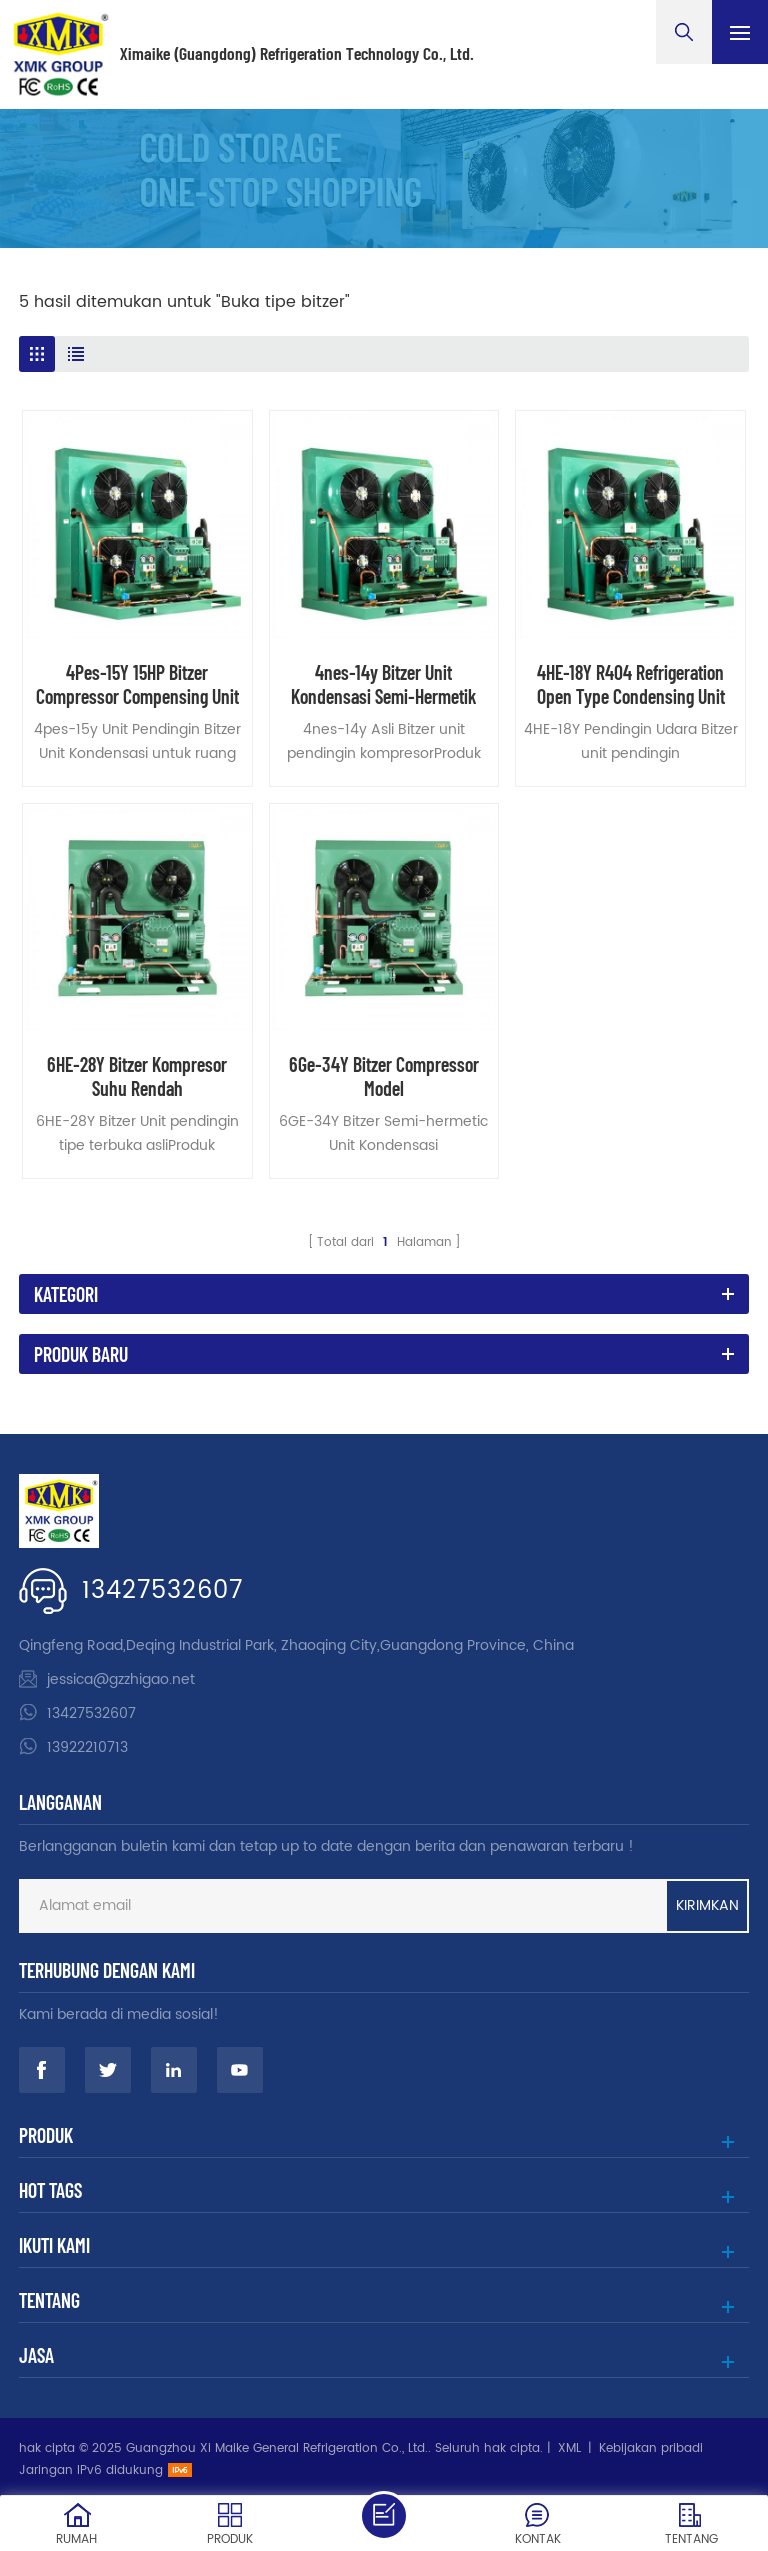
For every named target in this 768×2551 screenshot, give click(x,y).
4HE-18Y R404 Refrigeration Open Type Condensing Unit (631, 684)
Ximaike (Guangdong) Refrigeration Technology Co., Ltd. (297, 54)
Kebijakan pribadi (651, 2448)
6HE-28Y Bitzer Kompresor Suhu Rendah (137, 1076)
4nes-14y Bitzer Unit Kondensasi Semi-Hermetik (383, 684)
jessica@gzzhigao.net (121, 1679)
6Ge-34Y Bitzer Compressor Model (384, 1076)
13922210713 (87, 1747)
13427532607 (162, 1591)
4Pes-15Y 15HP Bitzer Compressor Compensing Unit (137, 684)
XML (569, 2448)
